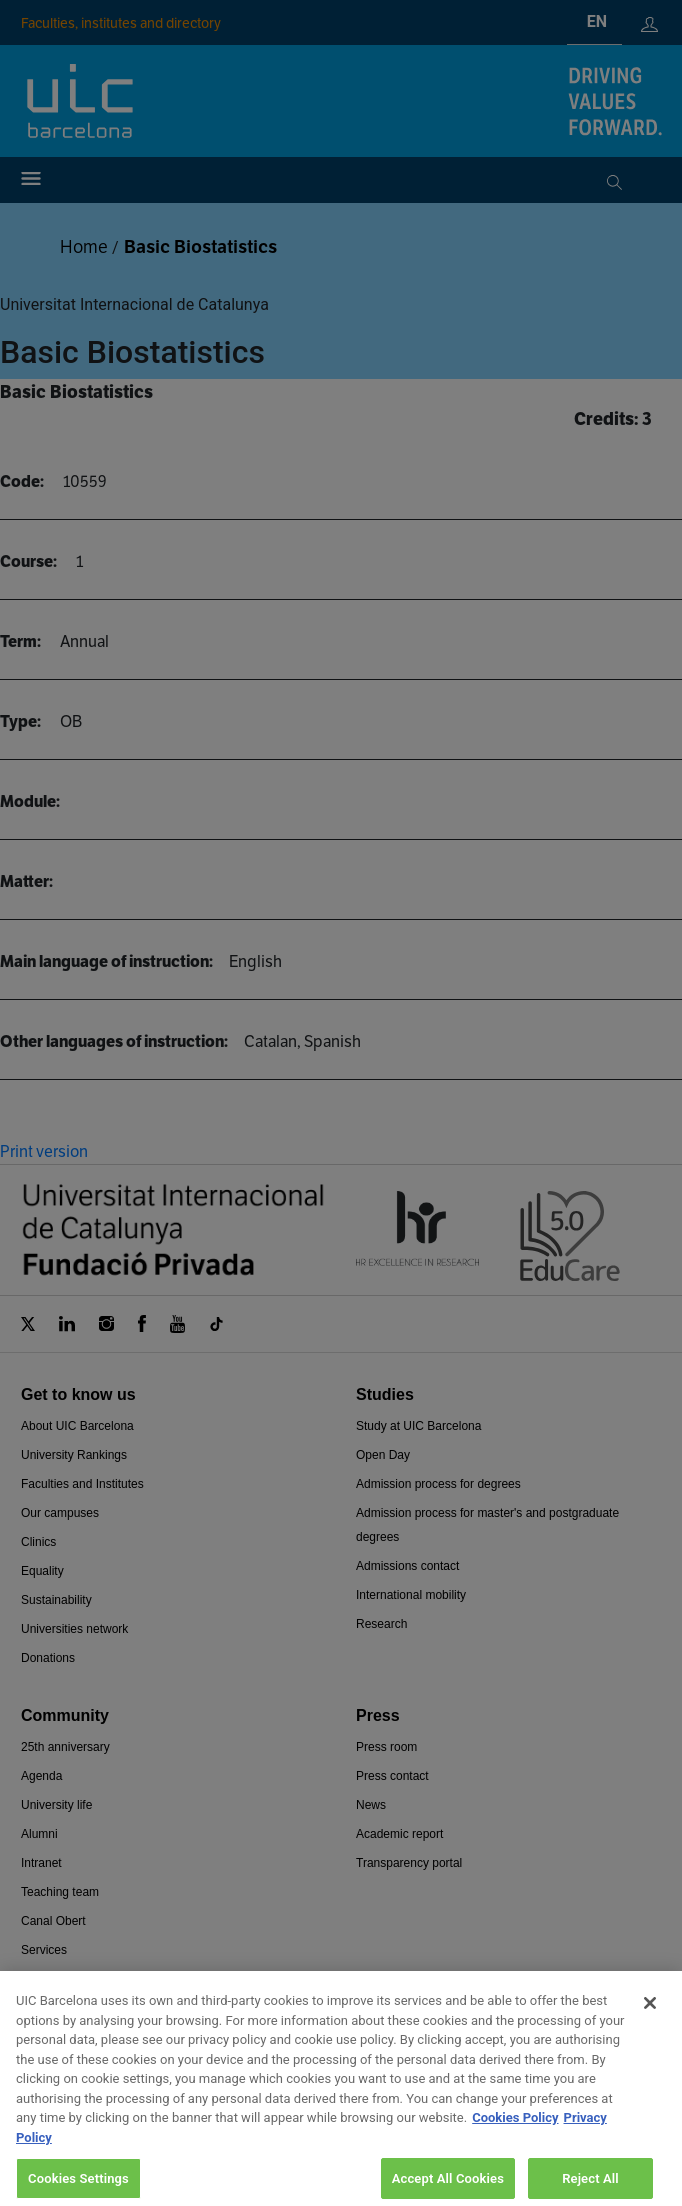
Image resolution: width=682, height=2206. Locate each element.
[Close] (650, 2018)
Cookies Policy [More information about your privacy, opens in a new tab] (515, 2132)
